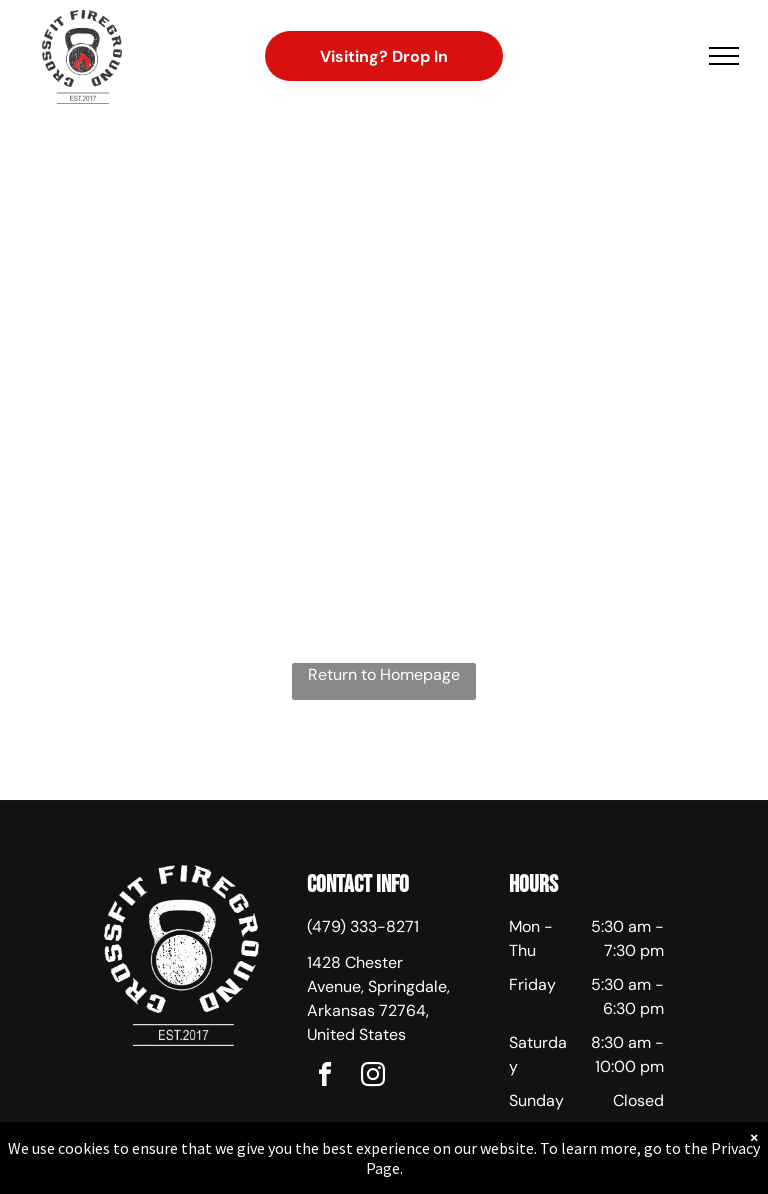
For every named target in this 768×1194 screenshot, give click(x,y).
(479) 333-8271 (363, 926)
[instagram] (373, 1077)
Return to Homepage (384, 674)
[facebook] (325, 1077)
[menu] (724, 56)
